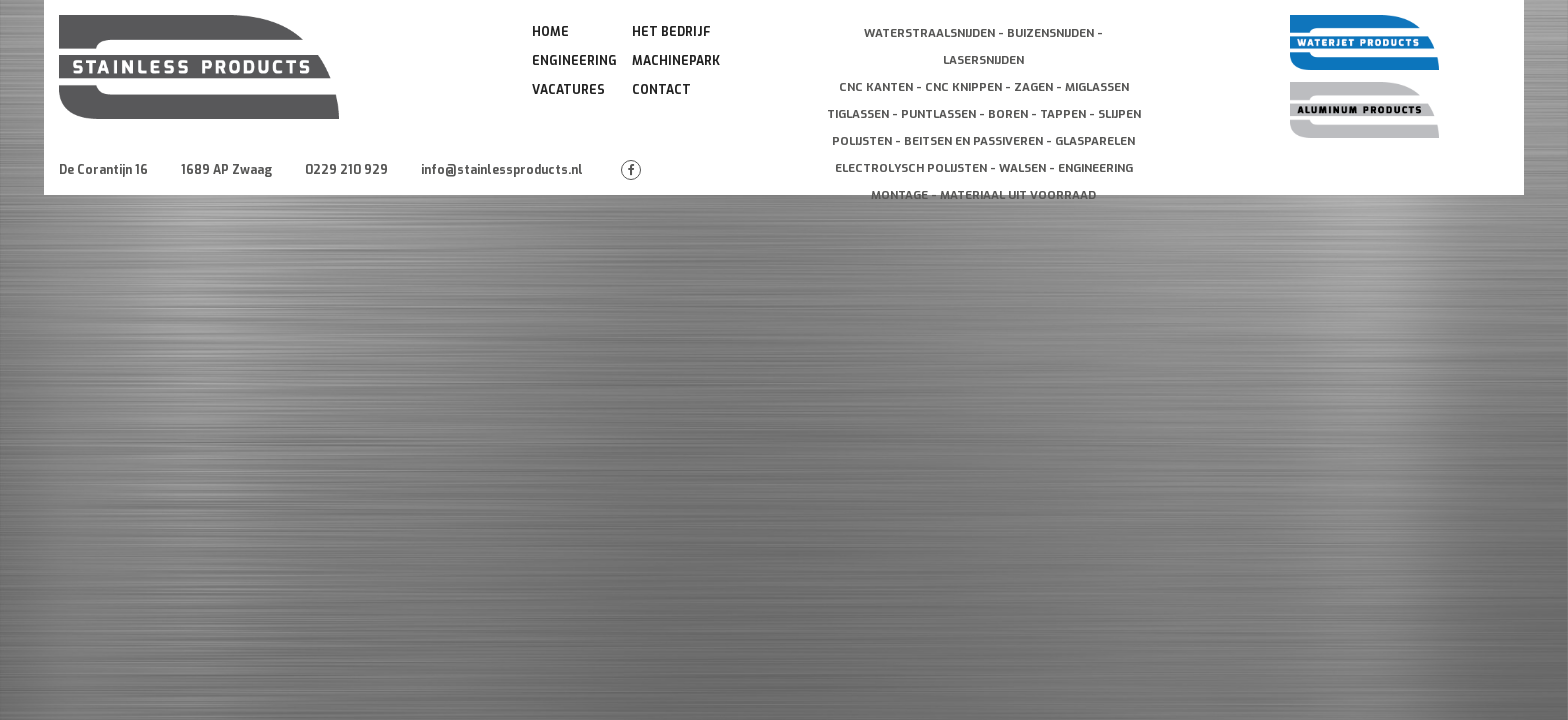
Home (550, 32)
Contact (661, 90)
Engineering (574, 61)
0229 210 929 (346, 170)
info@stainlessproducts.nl (502, 170)
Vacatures (568, 90)
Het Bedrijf (671, 32)
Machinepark (676, 61)
